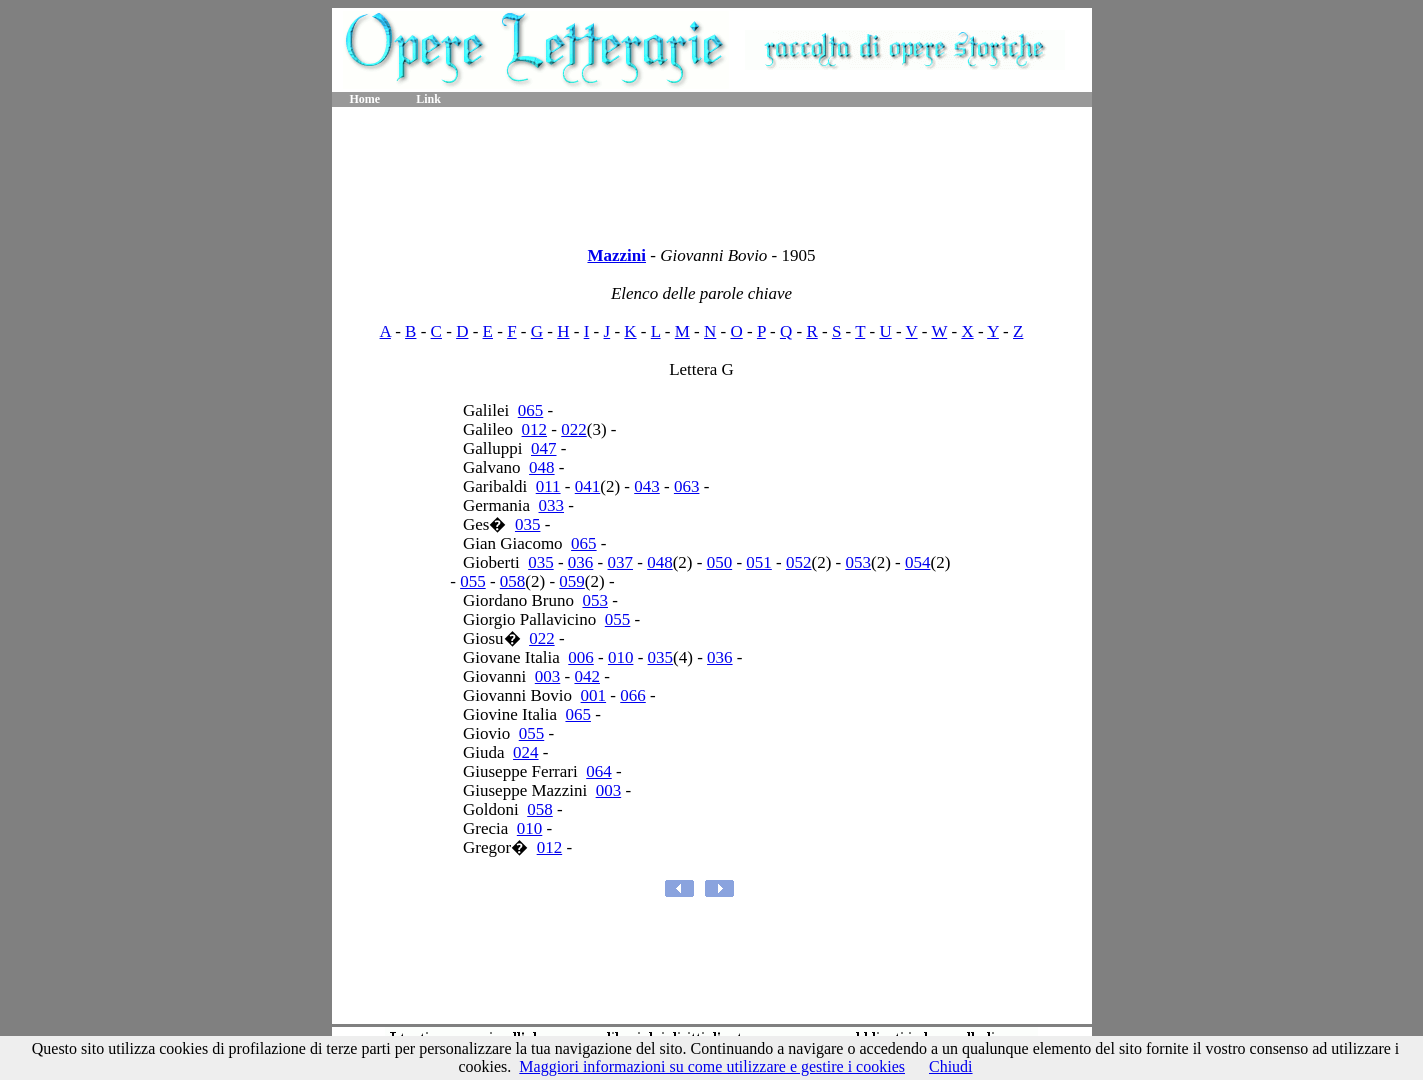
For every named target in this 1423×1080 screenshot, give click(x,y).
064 (599, 771)
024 (526, 752)
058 (513, 581)
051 (759, 562)
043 (647, 486)
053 (858, 562)
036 (581, 562)
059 (572, 581)
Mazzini (616, 255)
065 (531, 410)
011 (548, 486)
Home (365, 99)
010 (621, 657)
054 (918, 562)
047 (544, 448)
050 (720, 562)
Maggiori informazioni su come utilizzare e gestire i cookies (712, 1066)
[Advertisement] (712, 170)
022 (574, 429)
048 (542, 467)
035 (528, 524)
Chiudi (951, 1066)
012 (535, 429)
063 (687, 486)
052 (799, 562)
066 (633, 695)
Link (428, 99)
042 (587, 676)
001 (594, 695)
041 (588, 486)
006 (581, 657)
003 (548, 676)
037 (621, 562)
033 (552, 505)
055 (473, 581)
